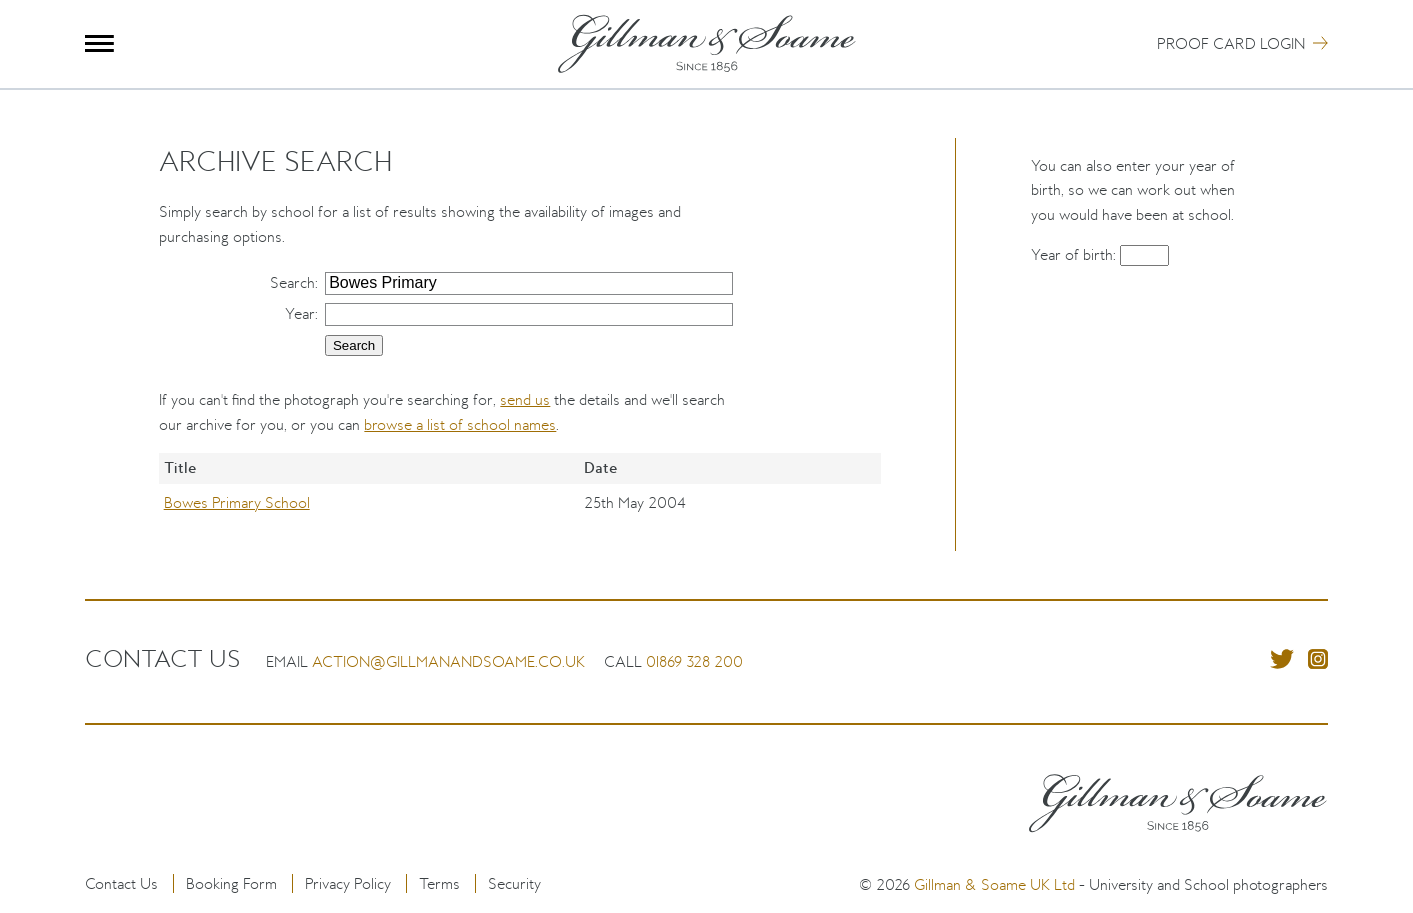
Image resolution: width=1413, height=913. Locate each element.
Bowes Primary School (237, 502)
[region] (519, 502)
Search (292, 282)
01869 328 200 (694, 661)
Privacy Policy (348, 883)
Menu (99, 43)
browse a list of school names (460, 424)
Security (514, 883)
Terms (439, 883)
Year (300, 313)
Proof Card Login (1231, 43)
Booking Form (231, 883)
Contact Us (121, 883)
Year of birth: (1075, 254)
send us (525, 399)
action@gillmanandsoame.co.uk (448, 661)
